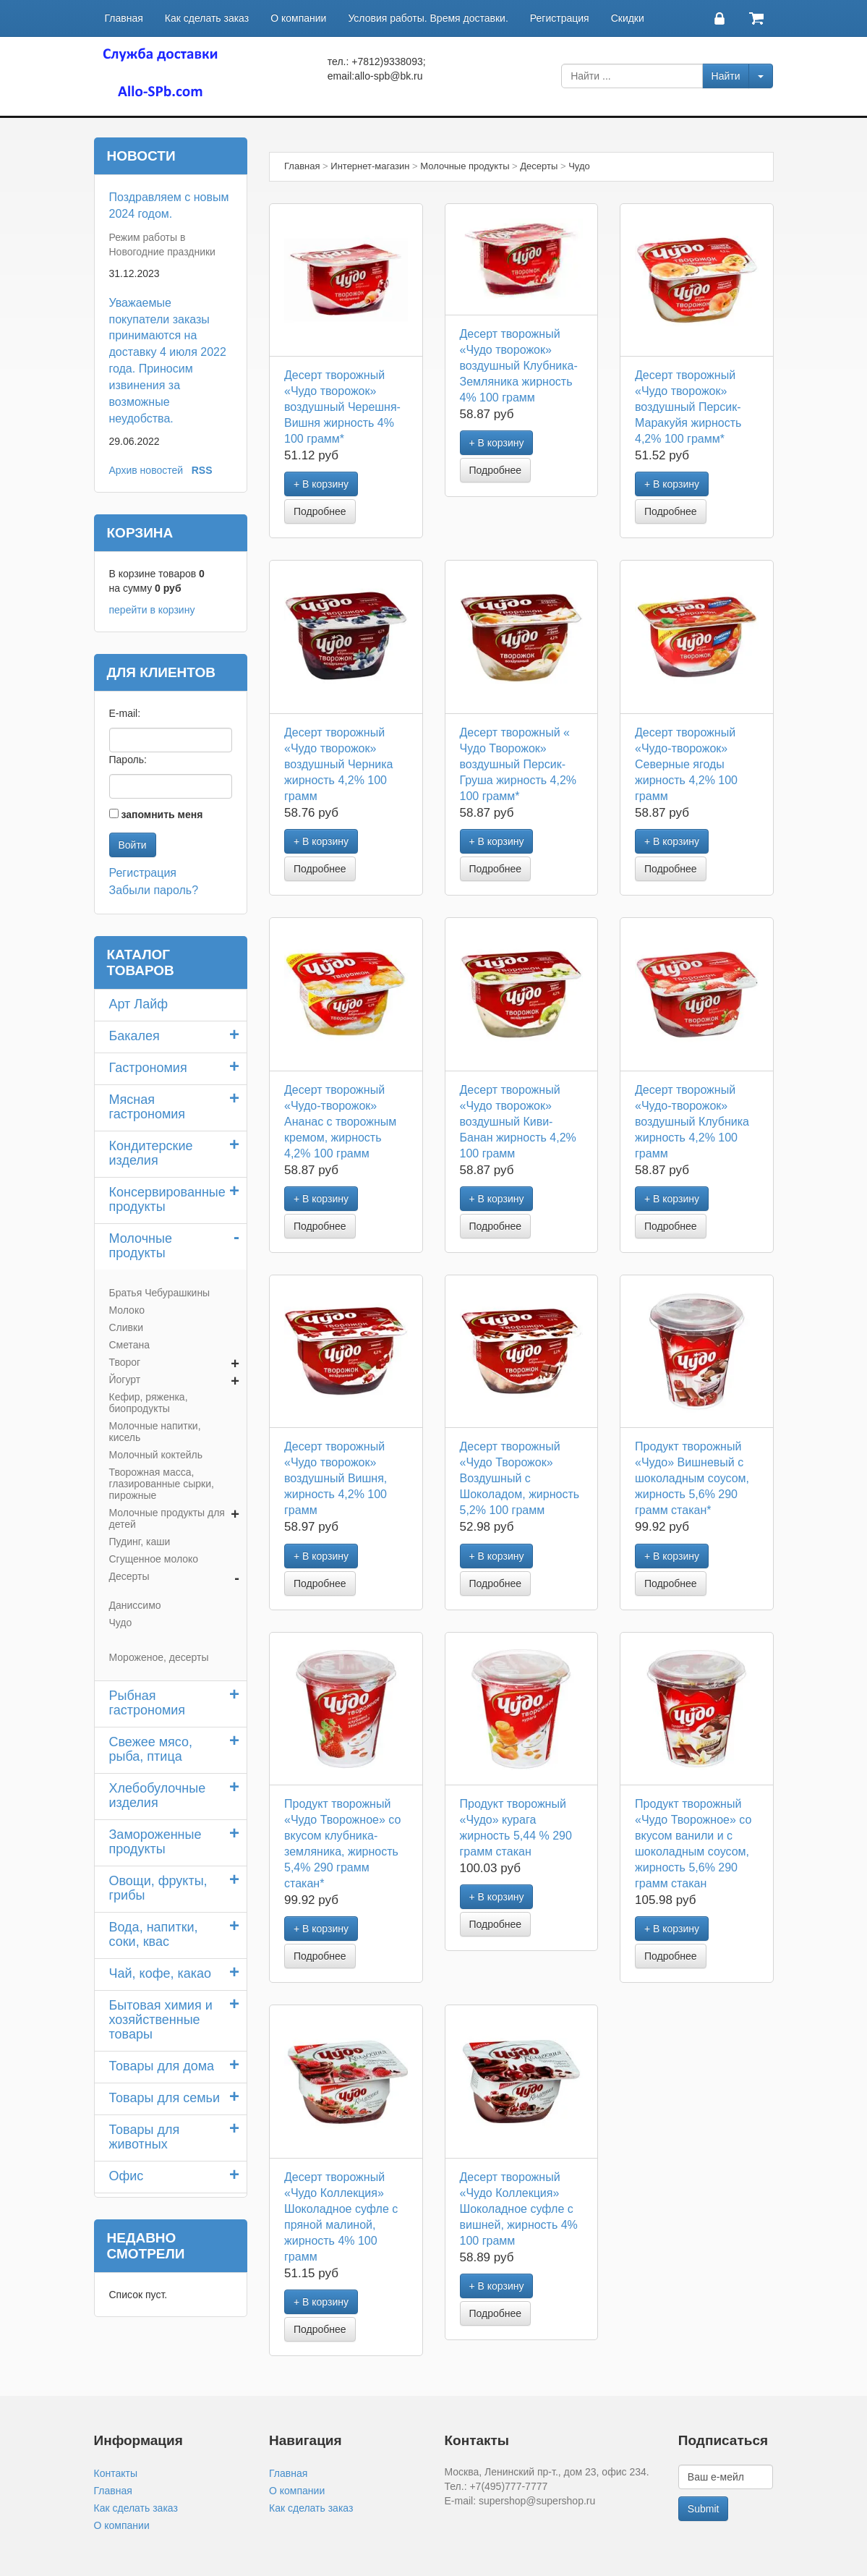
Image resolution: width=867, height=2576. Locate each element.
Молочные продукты (140, 1245)
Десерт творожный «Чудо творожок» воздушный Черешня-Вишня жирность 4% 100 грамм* (342, 407)
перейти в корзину (152, 610)
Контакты (115, 2473)
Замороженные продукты (155, 1841)
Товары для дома (162, 2066)
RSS (202, 470)
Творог (125, 1362)
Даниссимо (135, 1605)
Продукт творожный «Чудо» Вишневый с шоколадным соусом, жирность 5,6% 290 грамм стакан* (692, 1478)
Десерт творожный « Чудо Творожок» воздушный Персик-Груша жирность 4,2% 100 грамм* (518, 764)
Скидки (627, 18)
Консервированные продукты (167, 1199)
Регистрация (559, 18)
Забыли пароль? (154, 890)
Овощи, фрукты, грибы (158, 1888)
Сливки (126, 1327)
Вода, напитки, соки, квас (153, 1934)
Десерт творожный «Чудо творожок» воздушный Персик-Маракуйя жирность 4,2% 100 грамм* (688, 407)
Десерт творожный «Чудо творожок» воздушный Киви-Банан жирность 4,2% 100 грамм (518, 1122)
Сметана (129, 1345)
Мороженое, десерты (159, 1657)
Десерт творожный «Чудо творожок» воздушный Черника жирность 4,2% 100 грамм (338, 764)
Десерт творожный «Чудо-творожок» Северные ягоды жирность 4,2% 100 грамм (686, 764)
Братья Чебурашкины (159, 1292)
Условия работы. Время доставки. (428, 18)
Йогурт (125, 1379)
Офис (126, 2176)
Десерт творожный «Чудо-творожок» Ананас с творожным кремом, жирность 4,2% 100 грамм (340, 1122)
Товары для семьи (165, 2098)
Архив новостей (146, 470)
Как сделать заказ (207, 18)
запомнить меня (161, 814)
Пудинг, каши (140, 1541)
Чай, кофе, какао (160, 1973)
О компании (298, 18)
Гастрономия (148, 1067)
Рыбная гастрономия (147, 1702)
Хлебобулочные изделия (157, 1795)
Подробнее (320, 511)
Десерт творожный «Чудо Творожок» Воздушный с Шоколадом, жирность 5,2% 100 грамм (520, 1478)
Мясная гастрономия (147, 1106)
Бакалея (134, 1036)
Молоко (127, 1310)
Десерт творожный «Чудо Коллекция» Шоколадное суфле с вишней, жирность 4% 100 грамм (519, 2209)
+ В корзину (321, 484)
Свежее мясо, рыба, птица (151, 1749)
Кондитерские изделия (151, 1153)
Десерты (129, 1576)
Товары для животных (144, 2136)
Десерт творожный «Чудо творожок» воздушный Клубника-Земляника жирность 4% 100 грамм (519, 366)
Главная (124, 18)
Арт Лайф (138, 1004)
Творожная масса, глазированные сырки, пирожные (161, 1483)
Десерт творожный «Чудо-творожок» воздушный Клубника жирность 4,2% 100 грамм (692, 1122)
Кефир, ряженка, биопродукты (148, 1402)
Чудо (120, 1622)
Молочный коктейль (156, 1455)
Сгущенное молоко (154, 1559)
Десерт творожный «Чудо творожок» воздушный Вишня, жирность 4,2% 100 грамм (335, 1478)
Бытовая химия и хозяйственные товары (161, 2019)
